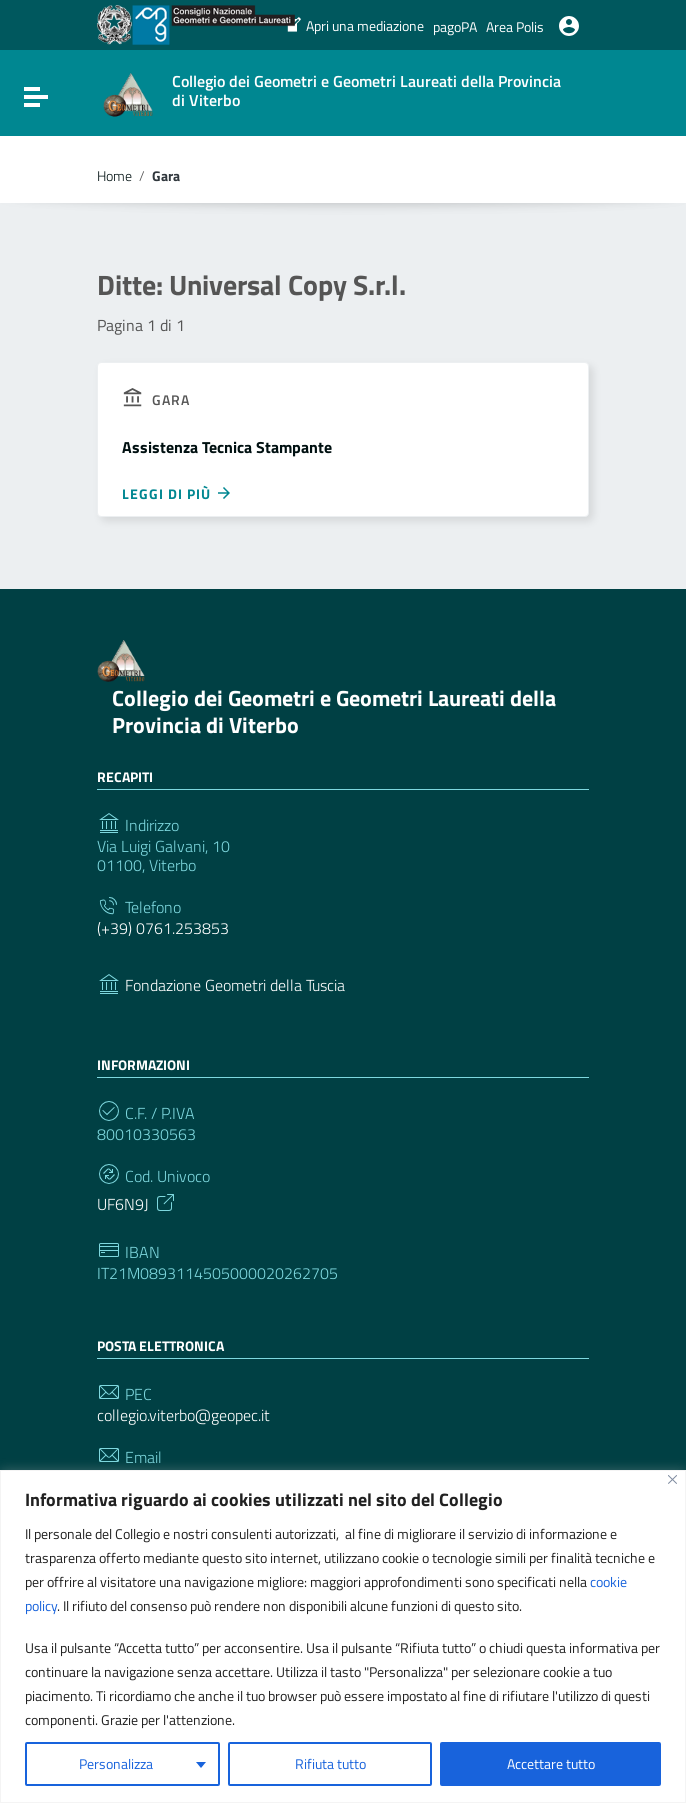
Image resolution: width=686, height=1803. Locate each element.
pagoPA (455, 26)
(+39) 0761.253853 (163, 928)
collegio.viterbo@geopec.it (183, 1415)
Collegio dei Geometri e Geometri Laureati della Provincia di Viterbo (334, 712)
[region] (343, 1636)
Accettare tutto (551, 1763)
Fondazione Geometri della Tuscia (235, 985)
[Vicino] (672, 1479)
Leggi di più (177, 493)
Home (114, 176)
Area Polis (515, 26)
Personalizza (116, 1763)
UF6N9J (137, 1202)
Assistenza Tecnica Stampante (227, 447)
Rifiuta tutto (330, 1763)
